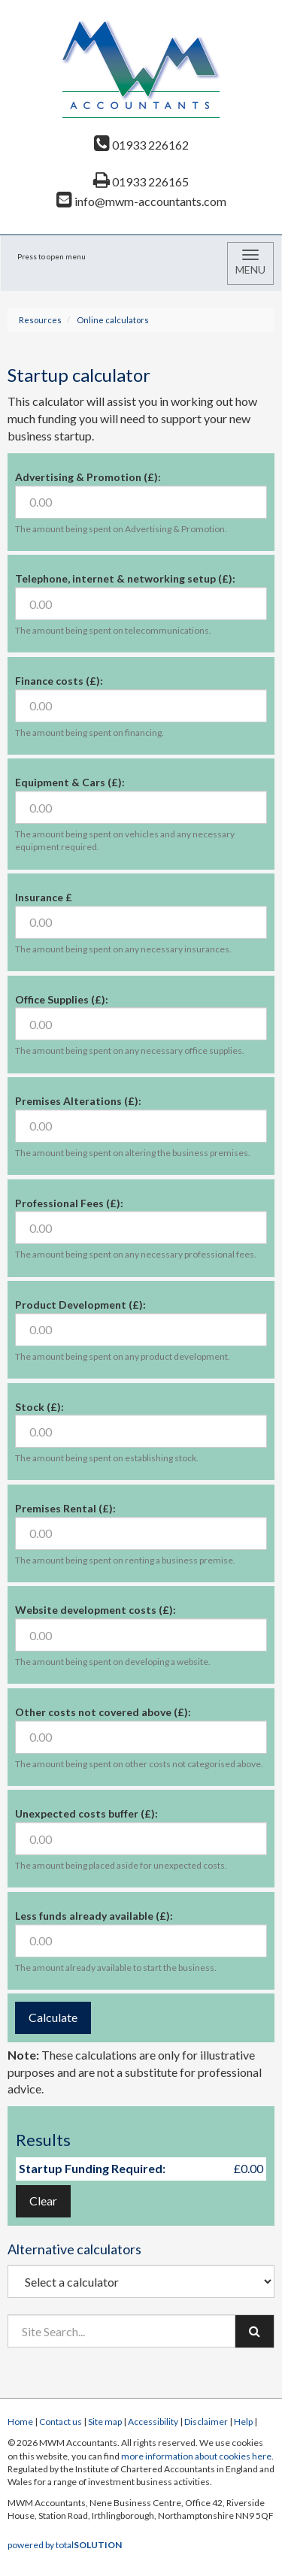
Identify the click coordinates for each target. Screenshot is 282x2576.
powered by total (65, 2544)
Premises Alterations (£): (78, 1100)
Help (243, 2421)
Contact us (60, 2421)
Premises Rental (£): (65, 1508)
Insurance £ (43, 897)
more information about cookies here (196, 2456)
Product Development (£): (80, 1304)
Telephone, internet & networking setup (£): (125, 578)
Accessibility (153, 2421)
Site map (105, 2421)
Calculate (53, 2017)
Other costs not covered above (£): (103, 1712)
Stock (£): (39, 1406)
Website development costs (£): (95, 1609)
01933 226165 (141, 181)
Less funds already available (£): (94, 1915)
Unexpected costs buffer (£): (86, 1813)
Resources (40, 320)
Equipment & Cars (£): (70, 782)
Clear (43, 2200)
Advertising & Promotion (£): (88, 477)
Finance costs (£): (59, 680)
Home (20, 2421)
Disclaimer (206, 2421)
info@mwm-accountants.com (141, 201)
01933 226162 (141, 145)
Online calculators (113, 320)
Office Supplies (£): (61, 999)
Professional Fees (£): (69, 1203)
